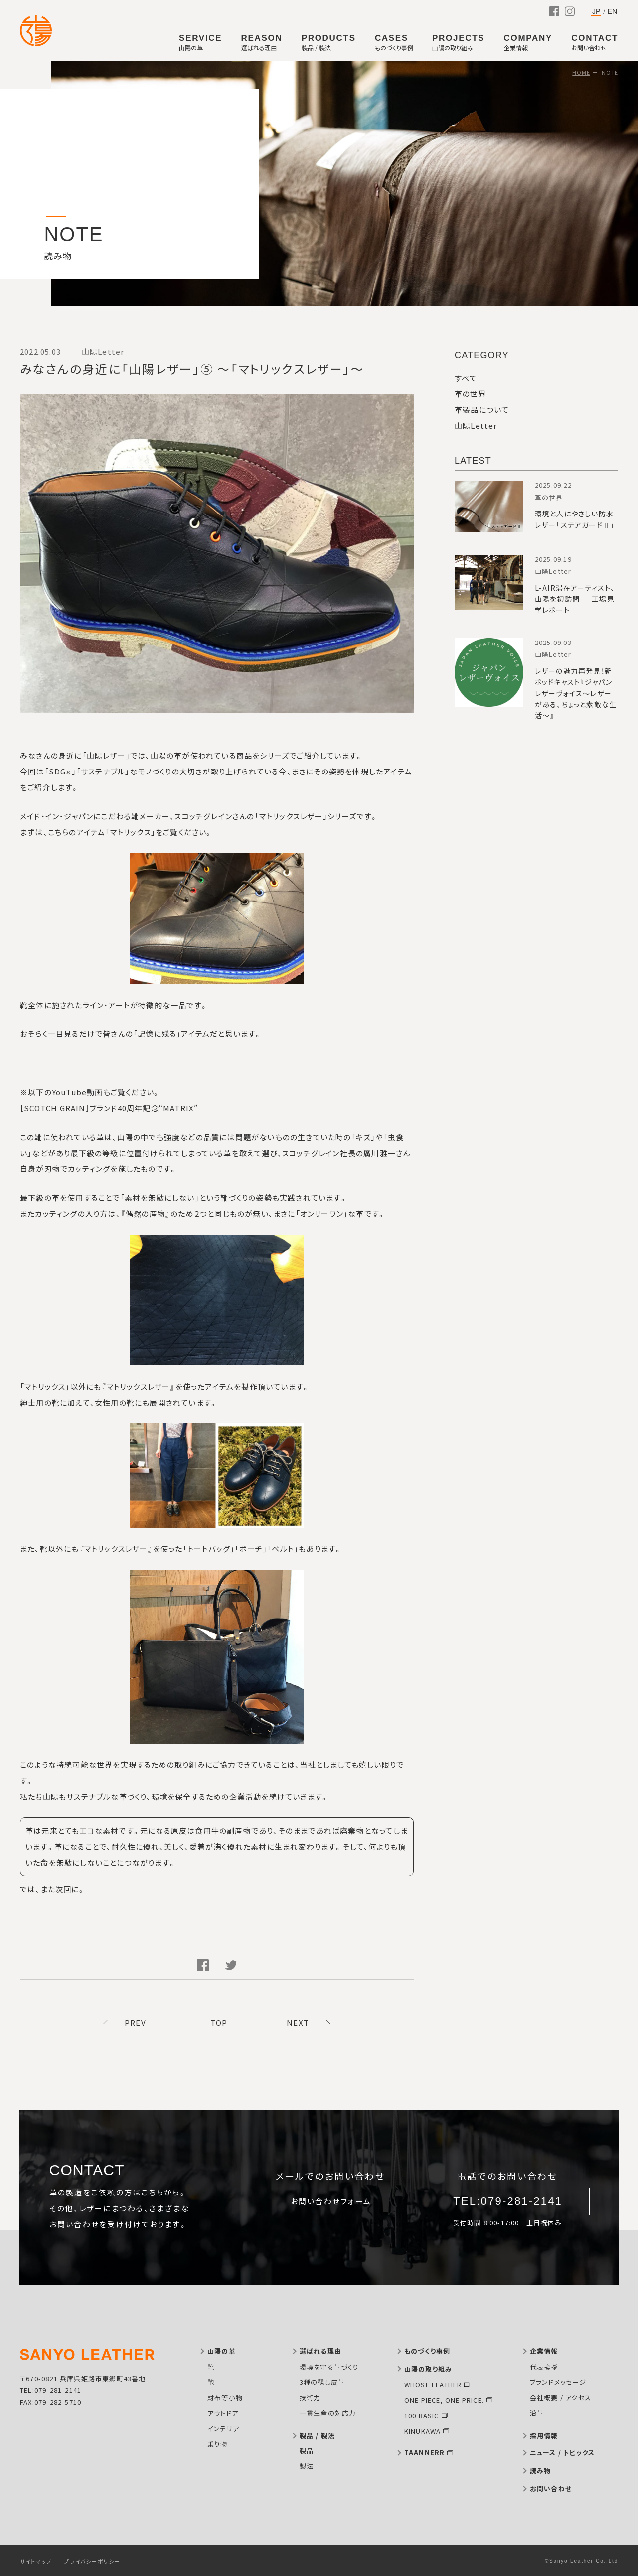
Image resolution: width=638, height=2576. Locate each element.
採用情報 (544, 2435)
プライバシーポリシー (92, 2561)
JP (596, 11)
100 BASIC (421, 2415)
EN (612, 11)
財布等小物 (225, 2397)
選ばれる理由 (320, 2351)
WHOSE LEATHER (433, 2384)
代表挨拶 (544, 2367)
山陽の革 (221, 2351)
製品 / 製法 (317, 2435)
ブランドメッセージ (558, 2382)
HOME (581, 72)
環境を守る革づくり (329, 2367)
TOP (219, 2022)
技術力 (310, 2397)
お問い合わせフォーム (331, 2201)
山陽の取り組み (428, 2369)
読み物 (540, 2470)
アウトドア (222, 2413)
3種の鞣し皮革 (322, 2382)
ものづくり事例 (427, 2351)
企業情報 (544, 2351)
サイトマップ (36, 2561)
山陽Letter (476, 425)
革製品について (482, 409)
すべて (466, 378)
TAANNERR (424, 2452)
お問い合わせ (551, 2488)
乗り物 (217, 2443)
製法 (307, 2466)
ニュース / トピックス (562, 2452)
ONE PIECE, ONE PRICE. (444, 2400)
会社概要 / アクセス (560, 2397)
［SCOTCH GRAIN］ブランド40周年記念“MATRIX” (109, 1108)
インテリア (223, 2428)
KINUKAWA (422, 2431)
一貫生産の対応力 (328, 2413)
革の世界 (470, 393)
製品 (307, 2450)
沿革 (537, 2413)
